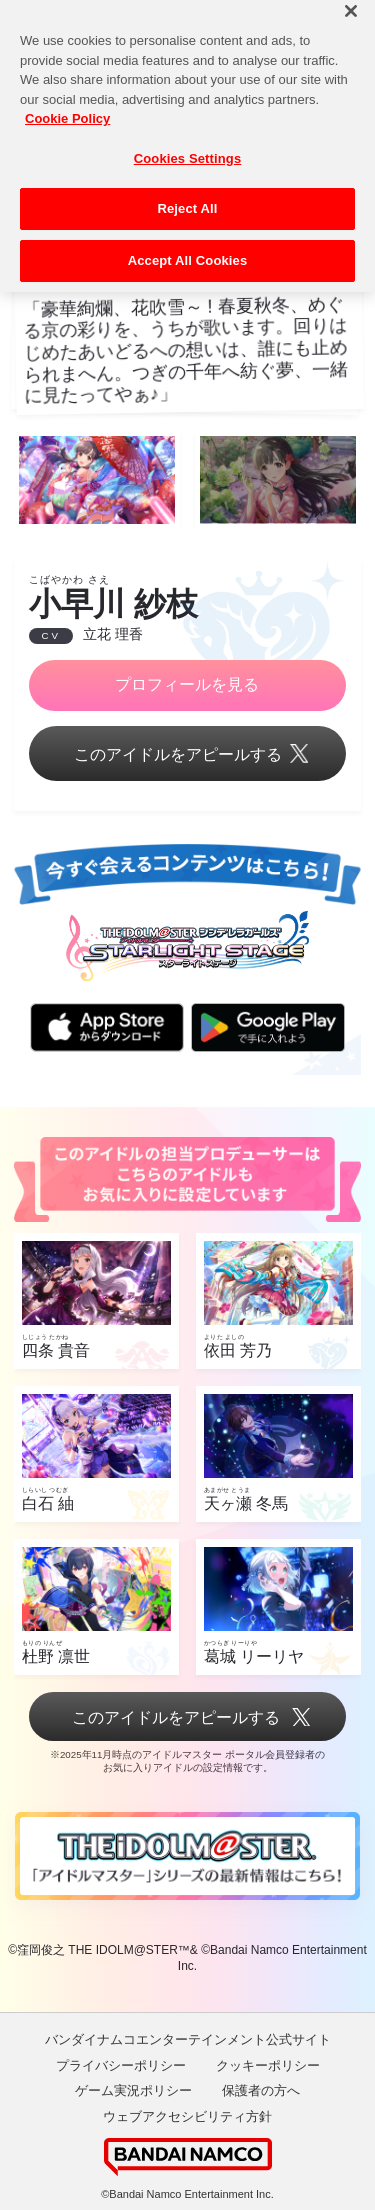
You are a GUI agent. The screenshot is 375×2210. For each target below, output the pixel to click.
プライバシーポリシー (121, 2065)
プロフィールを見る (187, 684)
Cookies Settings (188, 142)
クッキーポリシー (268, 2065)
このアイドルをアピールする (187, 755)
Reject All (187, 192)
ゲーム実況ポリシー (133, 2090)
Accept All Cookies (188, 244)
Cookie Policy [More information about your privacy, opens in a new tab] (67, 102)
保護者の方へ (261, 2090)
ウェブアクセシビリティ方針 (187, 2116)
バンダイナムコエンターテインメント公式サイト (188, 2039)
